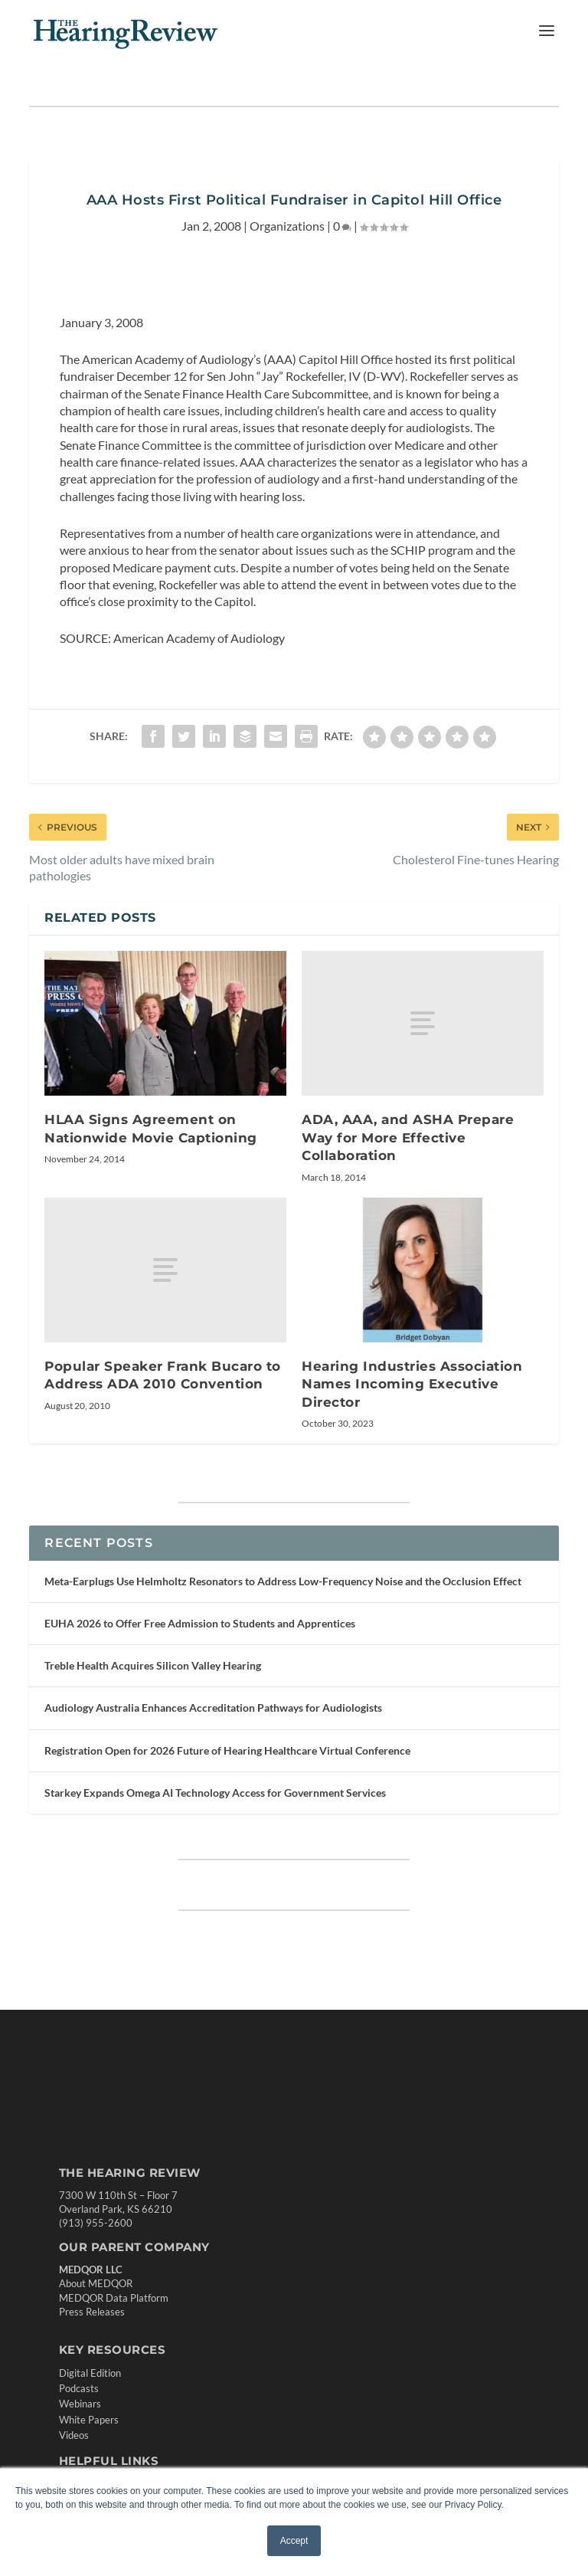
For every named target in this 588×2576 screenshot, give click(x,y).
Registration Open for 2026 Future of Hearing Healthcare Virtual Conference (227, 1750)
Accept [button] (294, 2540)
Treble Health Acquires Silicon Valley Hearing (152, 1665)
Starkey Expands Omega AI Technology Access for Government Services (215, 1792)
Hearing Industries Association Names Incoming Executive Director (412, 1384)
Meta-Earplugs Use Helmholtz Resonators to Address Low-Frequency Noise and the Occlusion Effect (282, 1581)
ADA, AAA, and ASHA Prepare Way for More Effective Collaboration (408, 1137)
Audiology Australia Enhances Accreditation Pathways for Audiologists (213, 1707)
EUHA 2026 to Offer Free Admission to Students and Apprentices (199, 1623)
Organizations (287, 225)
